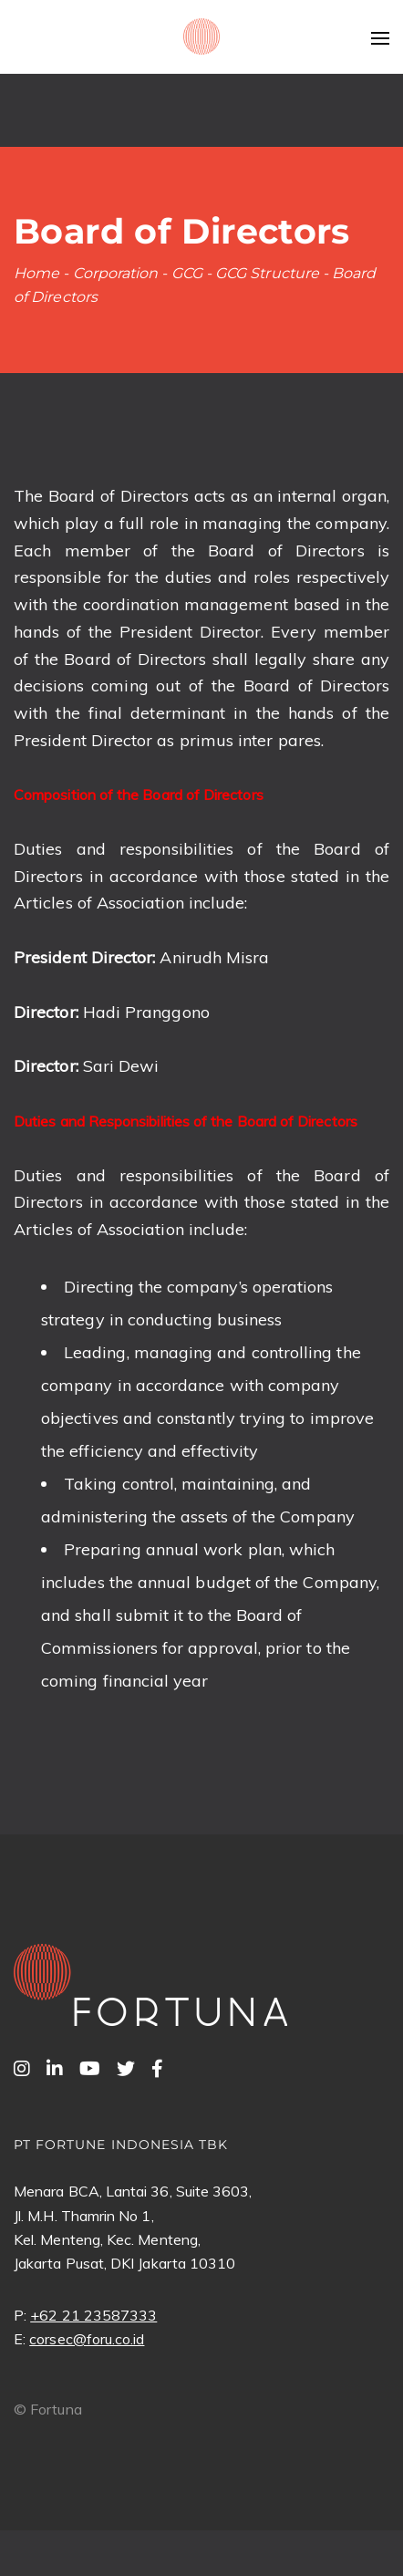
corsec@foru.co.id (86, 2339)
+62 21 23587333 (93, 2315)
